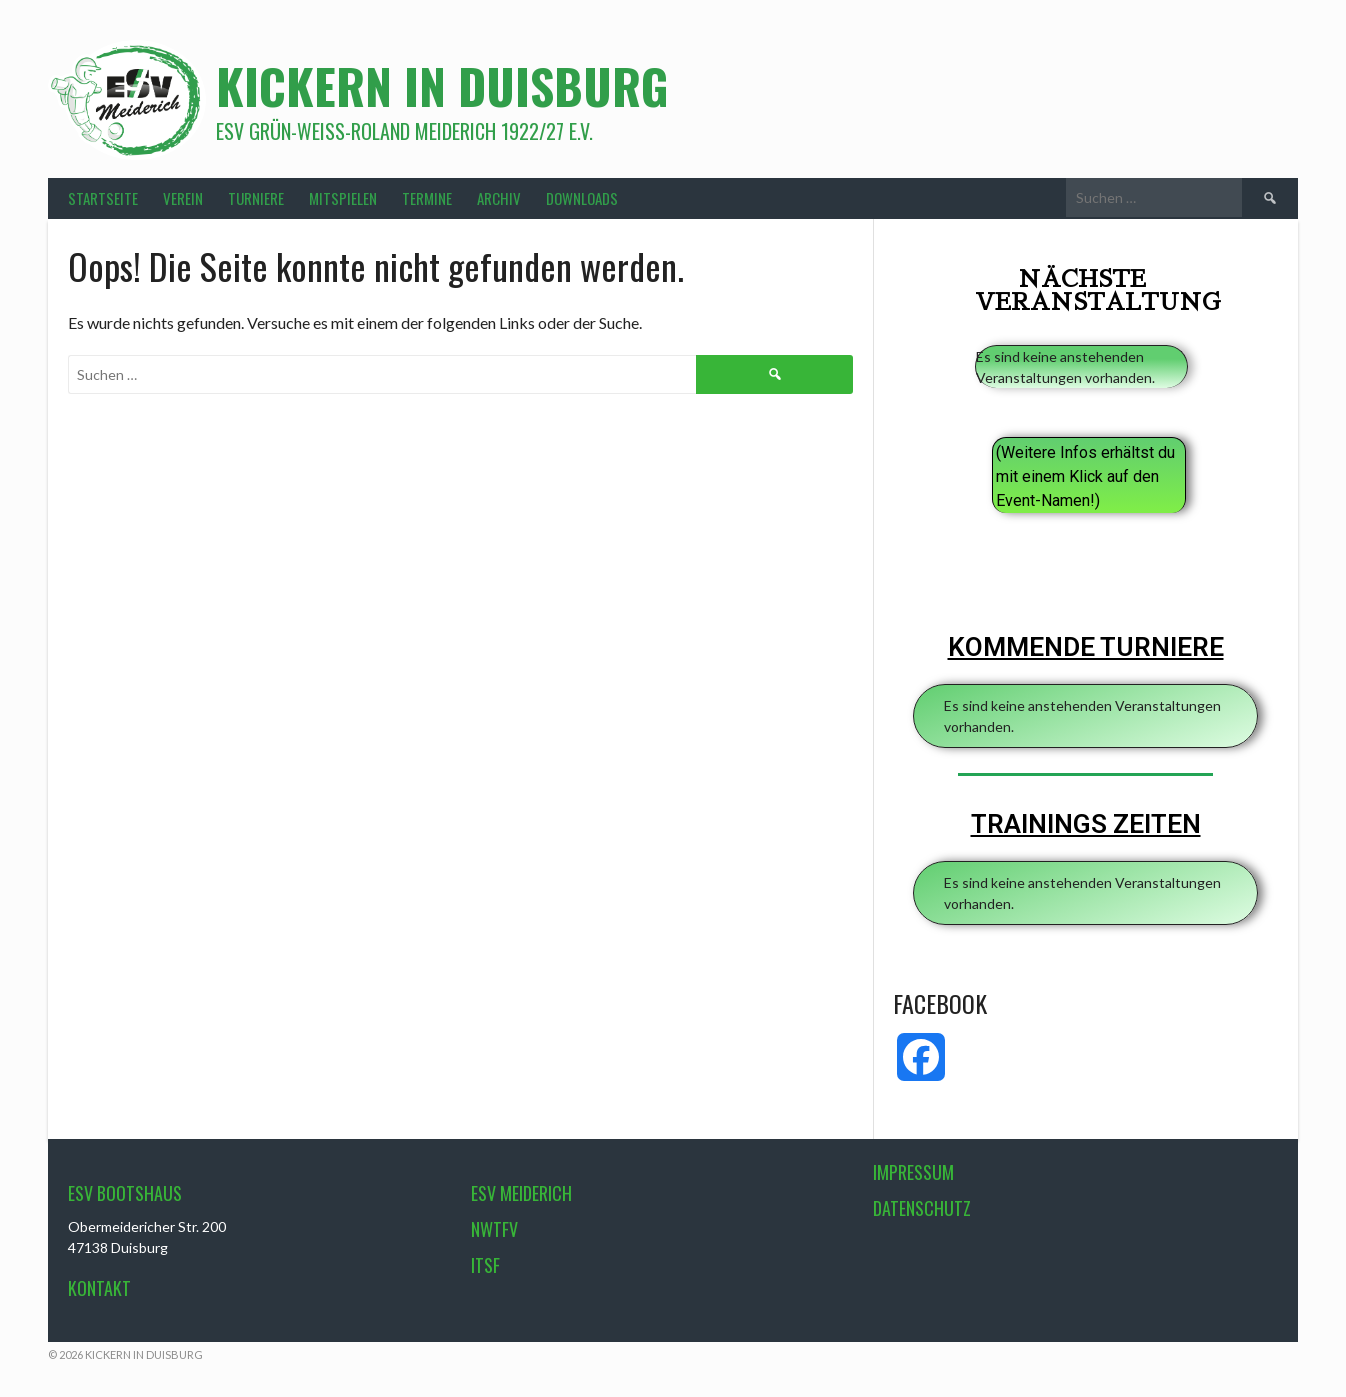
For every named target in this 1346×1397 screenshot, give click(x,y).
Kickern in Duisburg (442, 85)
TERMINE (427, 198)
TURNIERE (256, 198)
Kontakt (99, 1288)
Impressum (913, 1172)
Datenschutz (922, 1208)
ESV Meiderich (521, 1193)
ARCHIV (499, 198)
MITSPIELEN (343, 198)
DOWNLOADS (582, 198)
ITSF (485, 1265)
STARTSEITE (103, 198)
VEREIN (183, 198)
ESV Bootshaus (125, 1193)
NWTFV (494, 1229)
